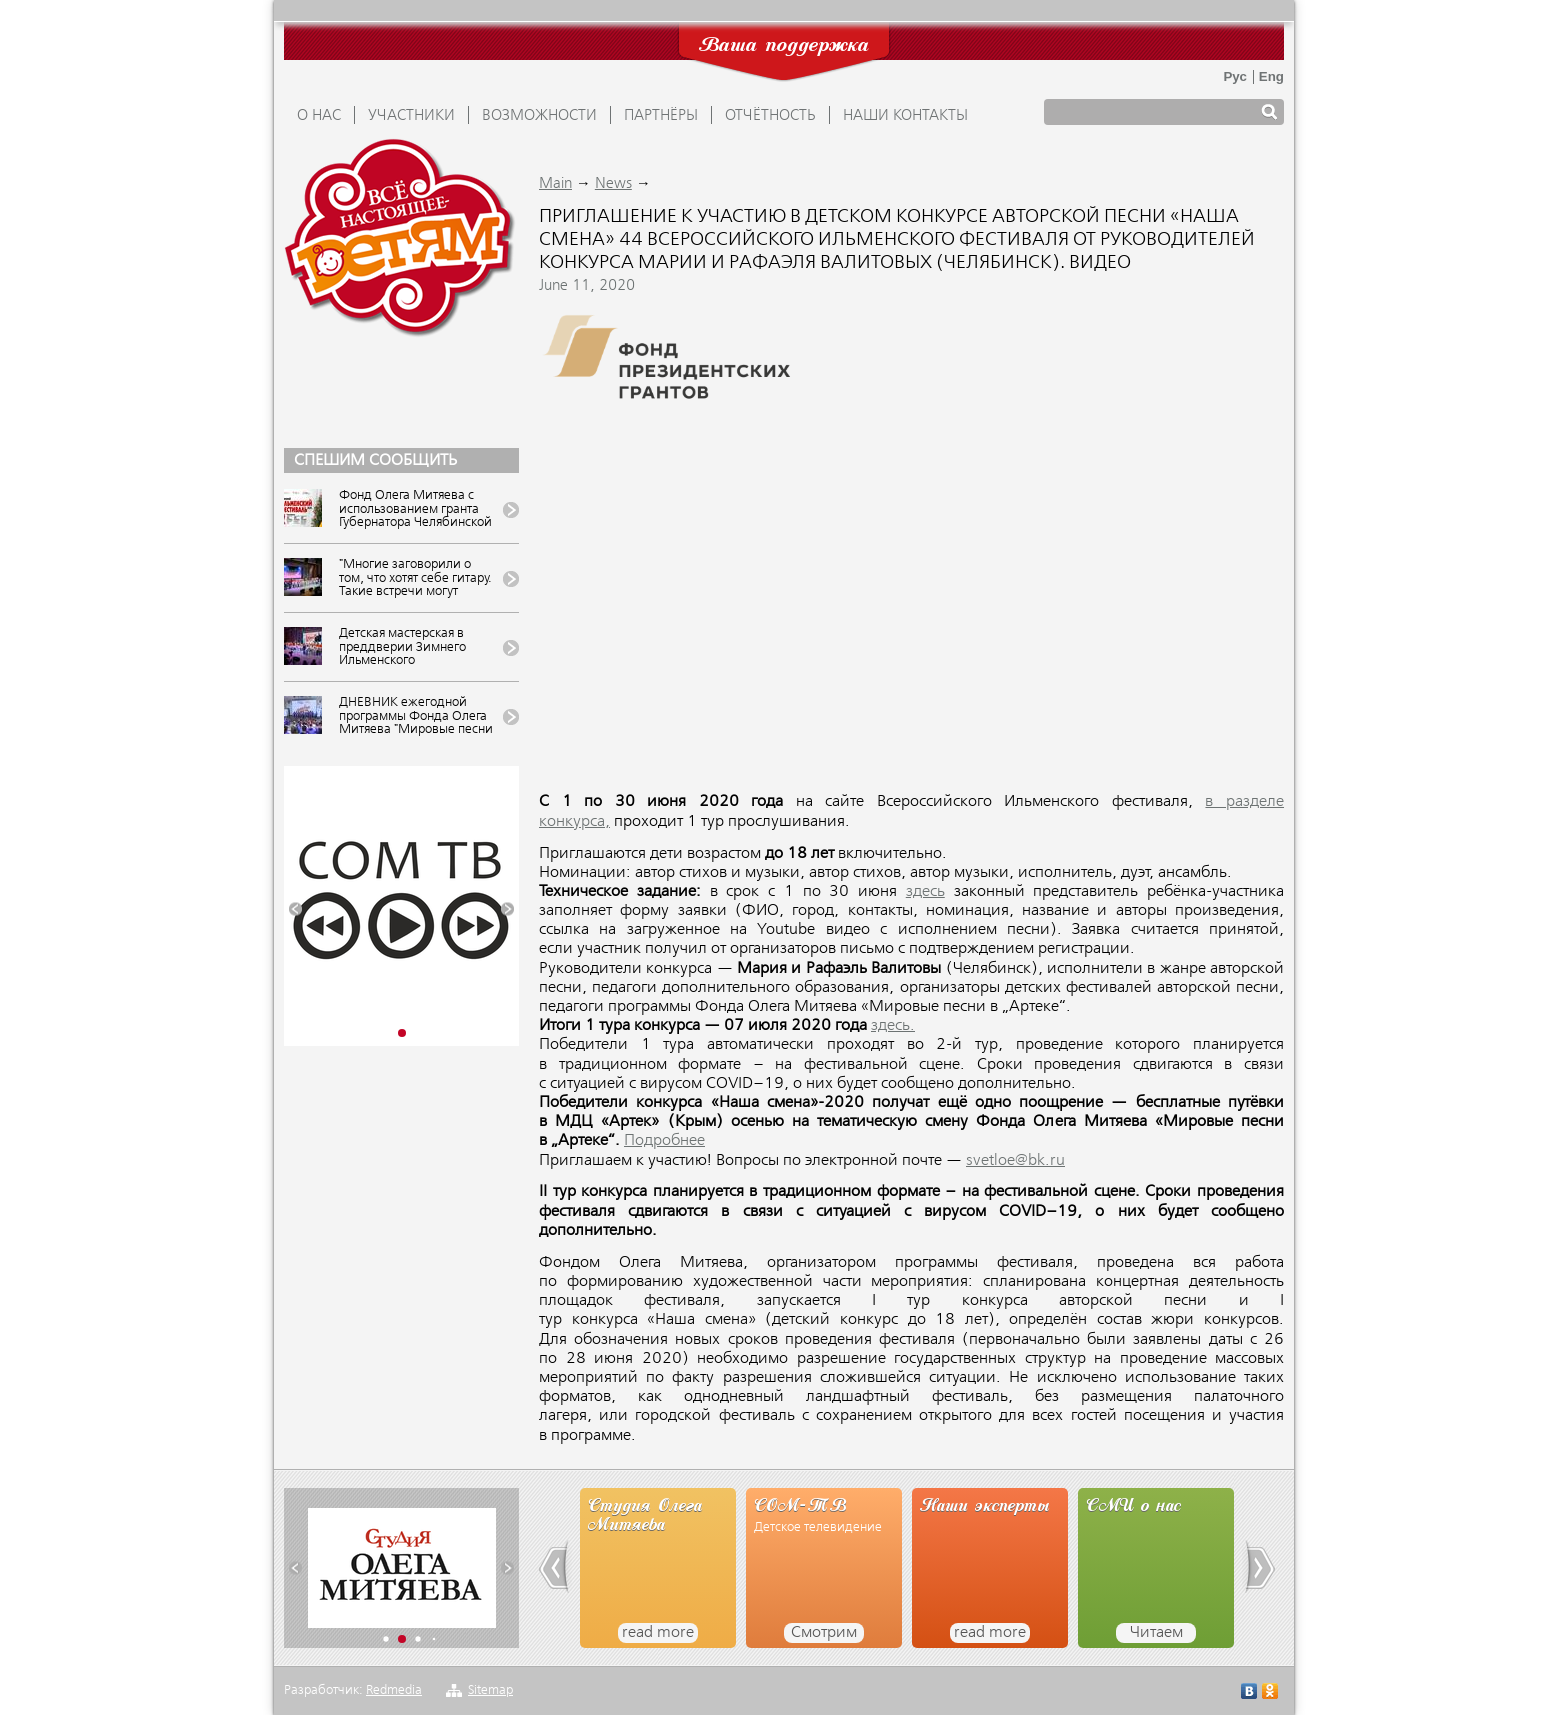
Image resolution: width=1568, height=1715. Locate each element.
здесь (925, 892)
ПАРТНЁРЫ (661, 116)
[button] (295, 909)
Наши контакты (905, 116)
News (613, 184)
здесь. (893, 1026)
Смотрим (824, 1633)
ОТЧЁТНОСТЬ (770, 116)
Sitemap (490, 1690)
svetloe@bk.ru (1015, 1161)
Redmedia (394, 1690)
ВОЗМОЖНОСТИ (539, 116)
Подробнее (664, 1141)
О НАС (319, 116)
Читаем (1156, 1633)
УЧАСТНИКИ (411, 116)
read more (658, 1633)
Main (555, 184)
